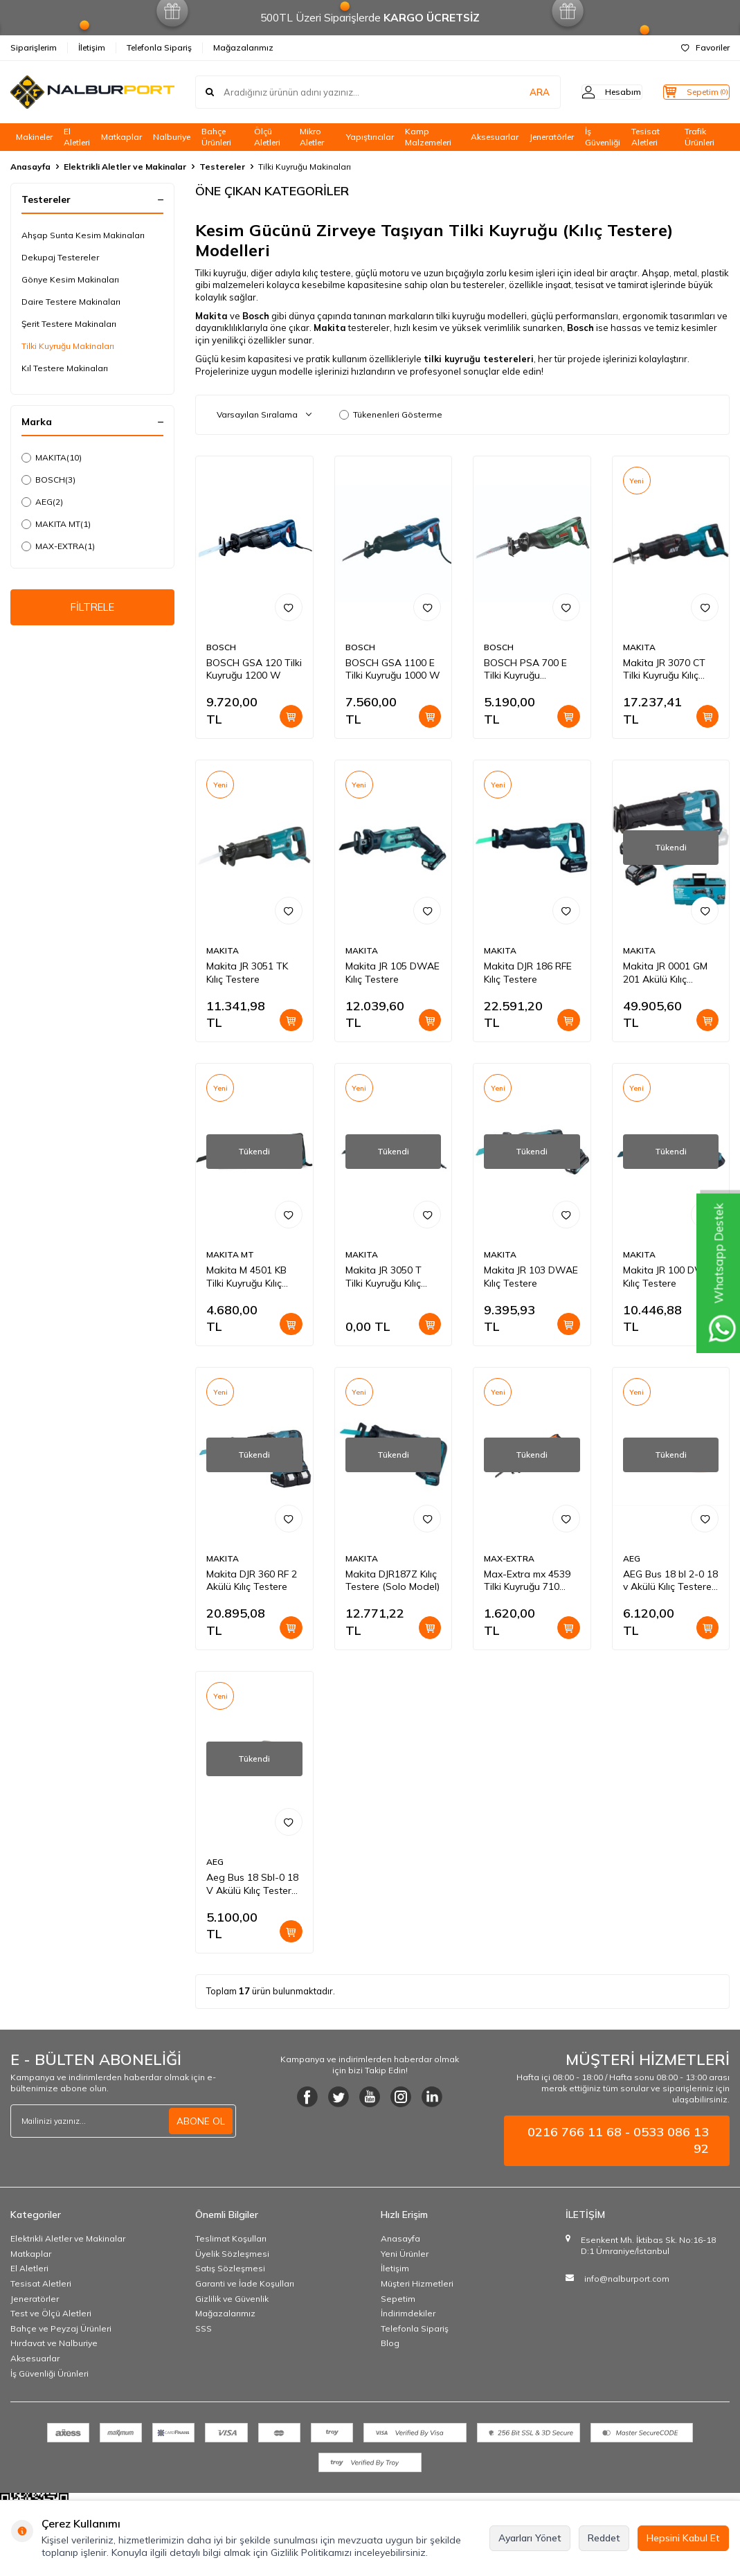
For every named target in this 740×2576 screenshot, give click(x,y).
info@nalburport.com (626, 2278)
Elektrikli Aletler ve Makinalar (125, 166)
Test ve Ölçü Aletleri (50, 2313)
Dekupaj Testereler (60, 257)
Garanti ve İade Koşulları (244, 2283)
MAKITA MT (56, 524)
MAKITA (51, 457)
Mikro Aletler (312, 137)
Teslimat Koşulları (231, 2238)
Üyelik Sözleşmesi (232, 2253)
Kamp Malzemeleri (428, 137)
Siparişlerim (33, 47)
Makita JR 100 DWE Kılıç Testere (667, 1276)
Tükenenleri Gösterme (390, 414)
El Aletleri (77, 137)
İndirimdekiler (408, 2313)
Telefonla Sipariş (159, 47)
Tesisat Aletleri (645, 137)
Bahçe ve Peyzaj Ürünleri (60, 2328)
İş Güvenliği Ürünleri (49, 2373)
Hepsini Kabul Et (683, 2538)
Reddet (604, 2538)
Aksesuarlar (494, 137)
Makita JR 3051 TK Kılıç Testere (247, 972)
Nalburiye (171, 137)
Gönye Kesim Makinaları (70, 279)
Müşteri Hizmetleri (417, 2283)
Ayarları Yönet (529, 2538)
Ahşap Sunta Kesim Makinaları (83, 235)
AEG (42, 502)
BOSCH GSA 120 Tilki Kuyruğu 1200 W (254, 669)
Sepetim (398, 2298)
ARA (513, 92)
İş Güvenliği (602, 137)
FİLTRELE (92, 609)
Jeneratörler (552, 137)
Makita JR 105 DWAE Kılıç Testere (392, 972)
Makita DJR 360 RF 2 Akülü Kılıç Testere (251, 1580)
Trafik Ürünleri (699, 137)
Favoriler (705, 47)
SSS (203, 2328)
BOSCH (48, 479)
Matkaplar (121, 137)
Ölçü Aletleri (267, 137)
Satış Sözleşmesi (230, 2268)
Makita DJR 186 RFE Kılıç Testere (528, 972)
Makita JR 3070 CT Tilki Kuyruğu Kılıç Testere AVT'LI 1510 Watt (668, 669)
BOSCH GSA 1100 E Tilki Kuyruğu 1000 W (392, 669)
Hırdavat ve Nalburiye (54, 2343)
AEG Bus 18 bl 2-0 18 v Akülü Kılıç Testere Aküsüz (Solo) (670, 1581)
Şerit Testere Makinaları (68, 324)
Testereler (222, 166)
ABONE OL (201, 2121)
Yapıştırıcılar (370, 137)
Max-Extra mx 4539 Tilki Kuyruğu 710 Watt (527, 1581)
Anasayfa (30, 166)
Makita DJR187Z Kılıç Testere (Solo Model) (392, 1580)
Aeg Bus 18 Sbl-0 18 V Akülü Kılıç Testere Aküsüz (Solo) (252, 1884)
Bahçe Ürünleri (216, 137)
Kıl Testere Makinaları (64, 368)
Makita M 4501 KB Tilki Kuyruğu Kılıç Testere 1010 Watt (248, 1277)
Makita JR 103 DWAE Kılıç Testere (531, 1276)
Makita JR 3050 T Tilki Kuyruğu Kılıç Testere (383, 1277)
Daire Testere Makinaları (70, 301)
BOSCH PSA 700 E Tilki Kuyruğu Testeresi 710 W (525, 669)
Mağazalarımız (243, 47)
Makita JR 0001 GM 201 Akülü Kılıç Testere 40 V (665, 973)
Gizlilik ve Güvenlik (232, 2298)
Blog (390, 2343)
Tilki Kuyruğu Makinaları (67, 346)
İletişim (91, 47)
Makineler (34, 137)
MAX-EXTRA (58, 546)
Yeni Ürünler (404, 2253)
